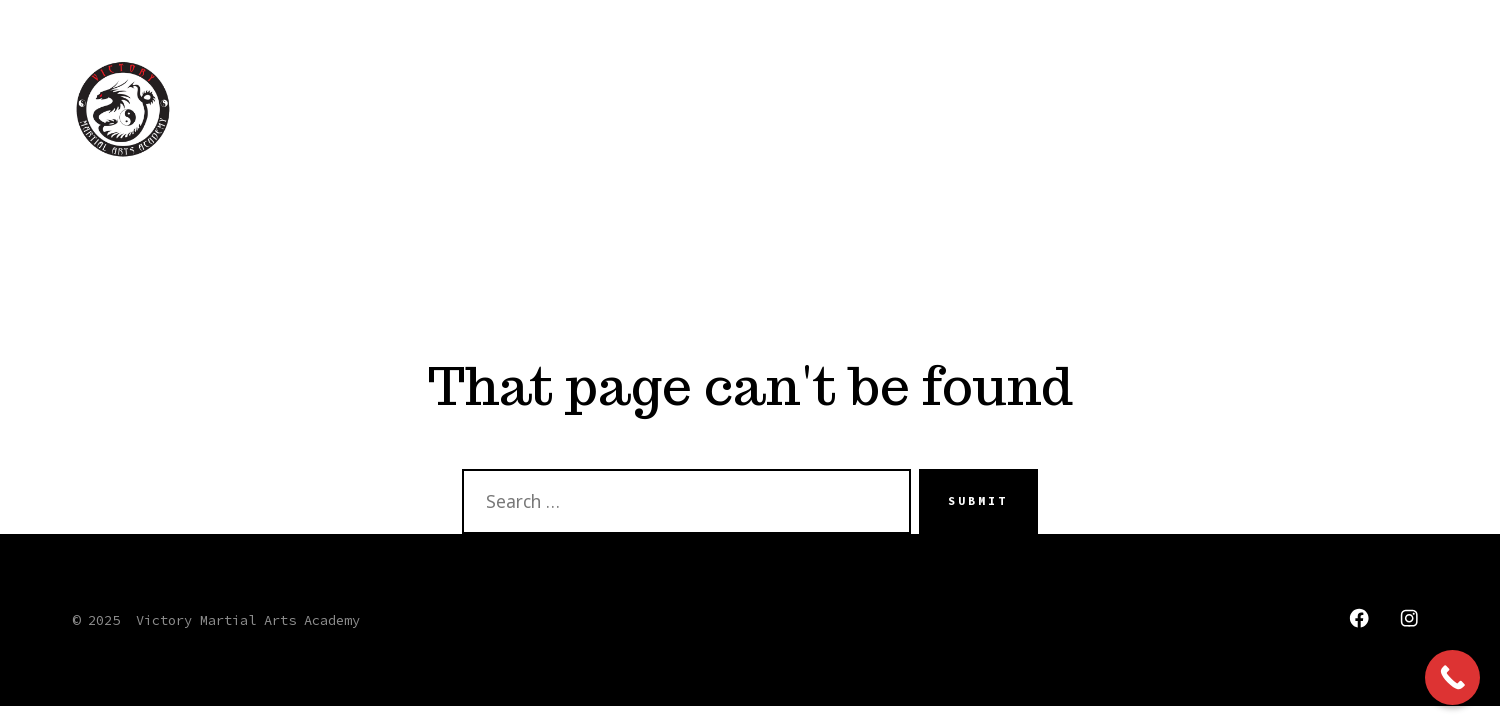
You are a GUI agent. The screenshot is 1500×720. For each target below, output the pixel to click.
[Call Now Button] (1452, 677)
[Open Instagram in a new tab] (1409, 618)
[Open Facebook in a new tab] (1359, 618)
